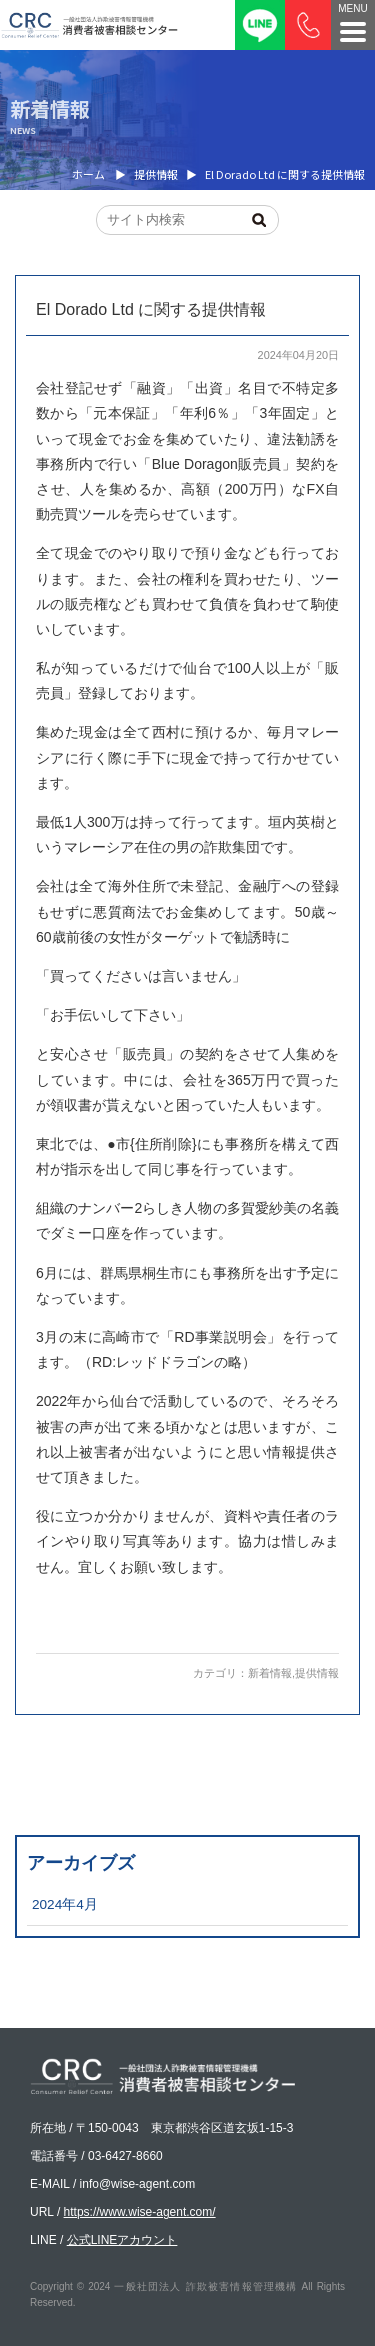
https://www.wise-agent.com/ (140, 2212)
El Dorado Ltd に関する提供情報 (151, 309)
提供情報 (317, 1673)
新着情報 (270, 1673)
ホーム (88, 174)
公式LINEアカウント (122, 2240)
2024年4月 (65, 1904)
